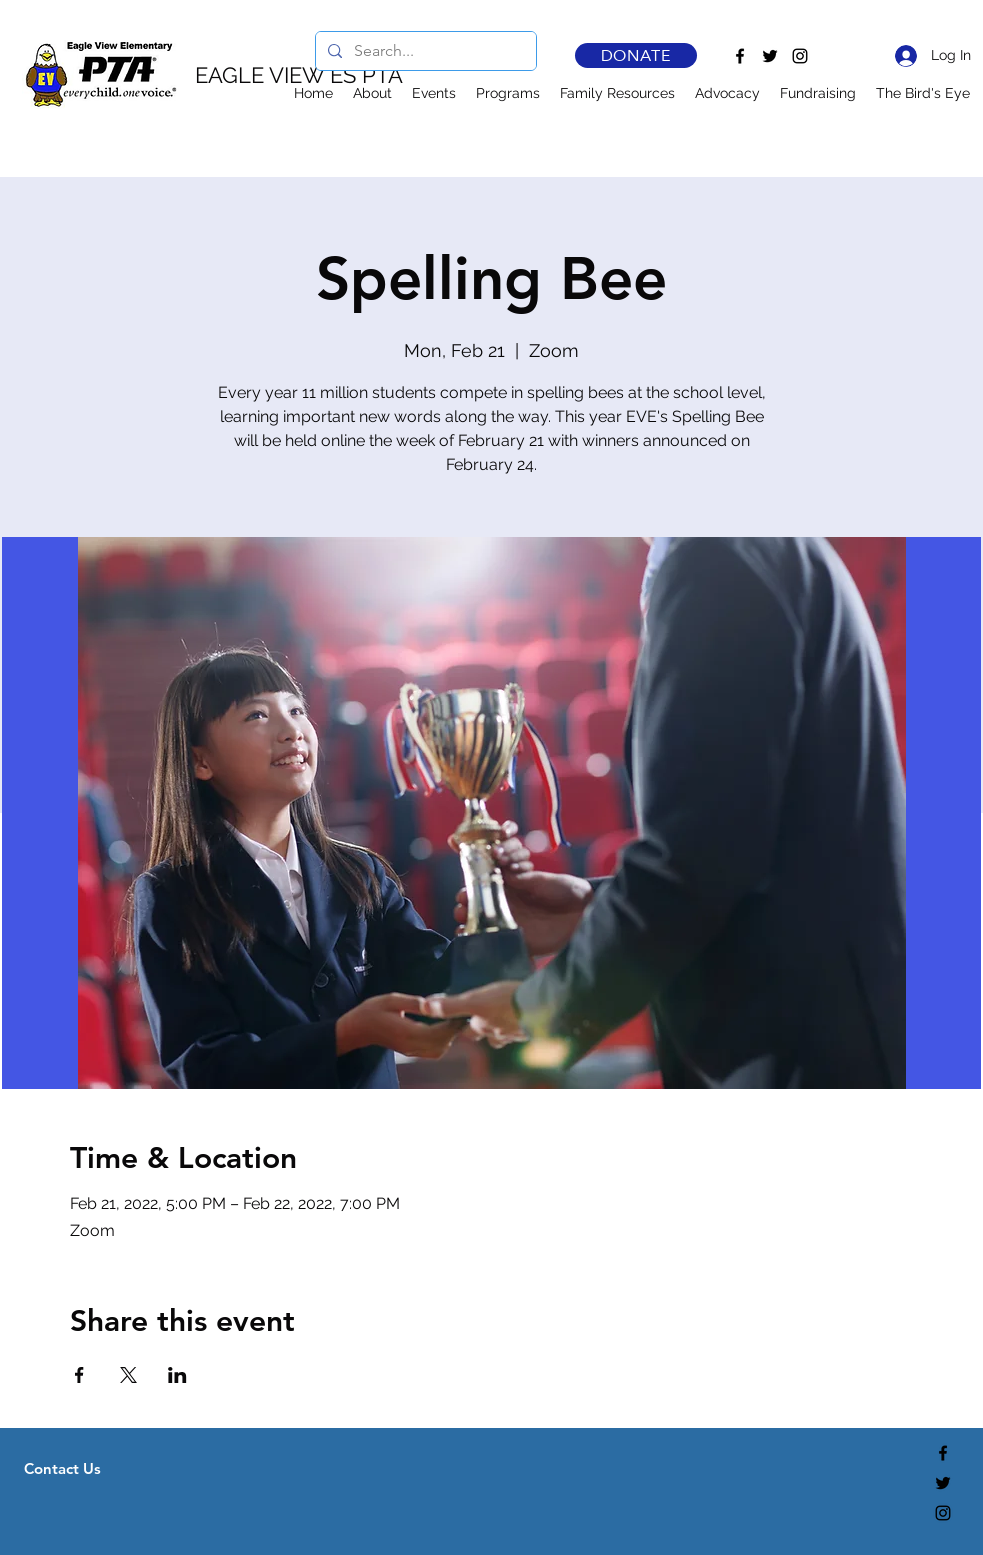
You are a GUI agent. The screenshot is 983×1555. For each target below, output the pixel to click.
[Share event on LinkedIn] (177, 1375)
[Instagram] (800, 56)
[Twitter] (770, 56)
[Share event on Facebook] (79, 1375)
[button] (372, 93)
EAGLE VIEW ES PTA (299, 75)
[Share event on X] (128, 1375)
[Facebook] (740, 56)
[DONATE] (636, 55)
